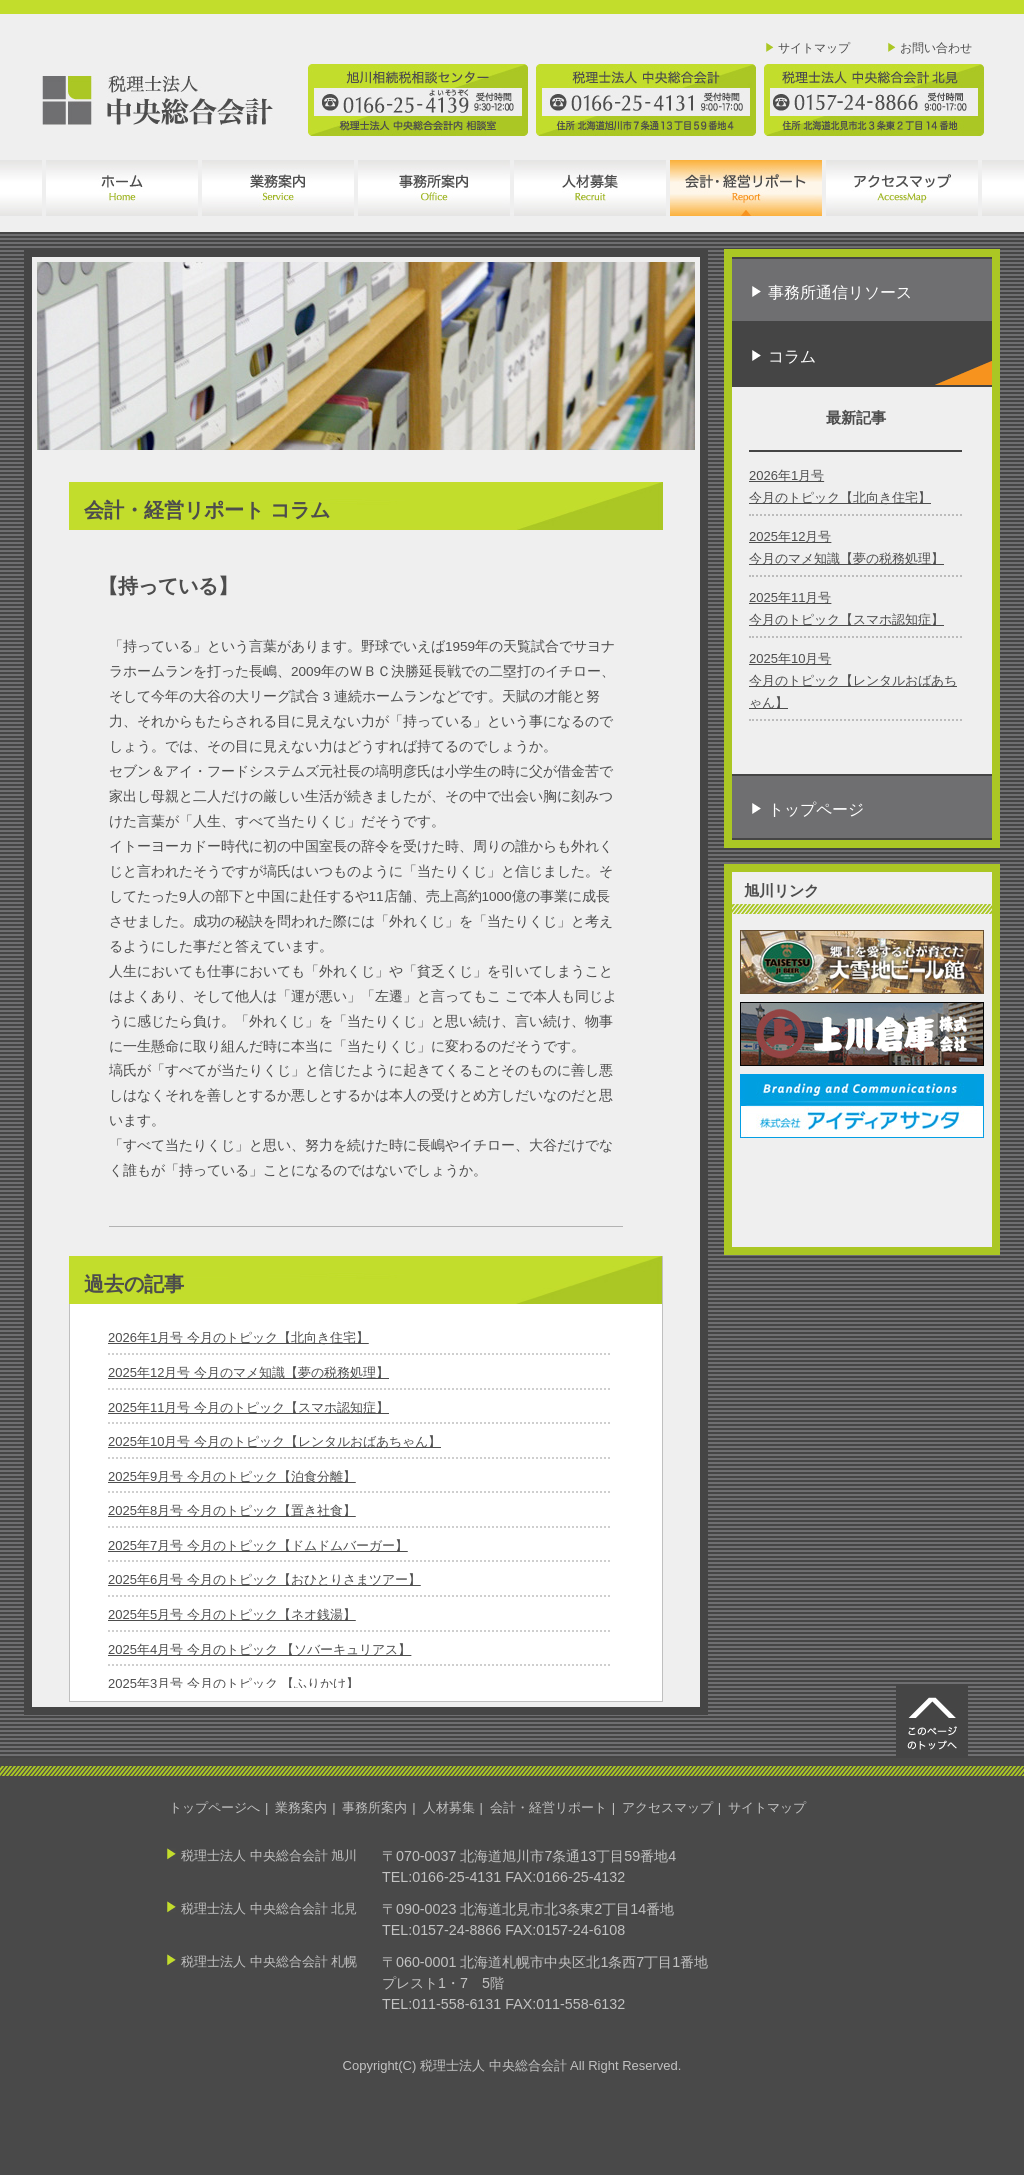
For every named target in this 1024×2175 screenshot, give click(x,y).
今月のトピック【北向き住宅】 (840, 497)
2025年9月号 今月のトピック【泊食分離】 (232, 1476)
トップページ (816, 809)
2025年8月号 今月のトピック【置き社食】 (232, 1510)
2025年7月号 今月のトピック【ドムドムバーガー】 (258, 1545)
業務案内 (301, 1807)
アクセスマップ (667, 1807)
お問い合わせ (936, 48)
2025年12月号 (790, 536)
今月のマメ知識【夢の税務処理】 (846, 558)
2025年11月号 (790, 597)
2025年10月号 (790, 658)
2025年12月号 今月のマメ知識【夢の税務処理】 (248, 1372)
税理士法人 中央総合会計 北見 (269, 1908)
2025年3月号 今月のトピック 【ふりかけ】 (233, 1683)
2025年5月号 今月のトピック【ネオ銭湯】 (232, 1614)
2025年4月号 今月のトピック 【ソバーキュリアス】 (259, 1649)
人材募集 (449, 1807)
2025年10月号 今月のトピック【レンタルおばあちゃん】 (274, 1441)
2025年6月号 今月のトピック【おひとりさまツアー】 (264, 1579)
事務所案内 (374, 1807)
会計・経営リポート (548, 1807)
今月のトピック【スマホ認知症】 (846, 619)
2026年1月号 (786, 475)
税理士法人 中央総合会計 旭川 (269, 1855)
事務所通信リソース (840, 292)
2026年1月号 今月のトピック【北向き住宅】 (238, 1337)
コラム (880, 366)
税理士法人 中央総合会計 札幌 (269, 1961)
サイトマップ (814, 48)
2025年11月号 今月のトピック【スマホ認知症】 (248, 1407)
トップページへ (214, 1807)
